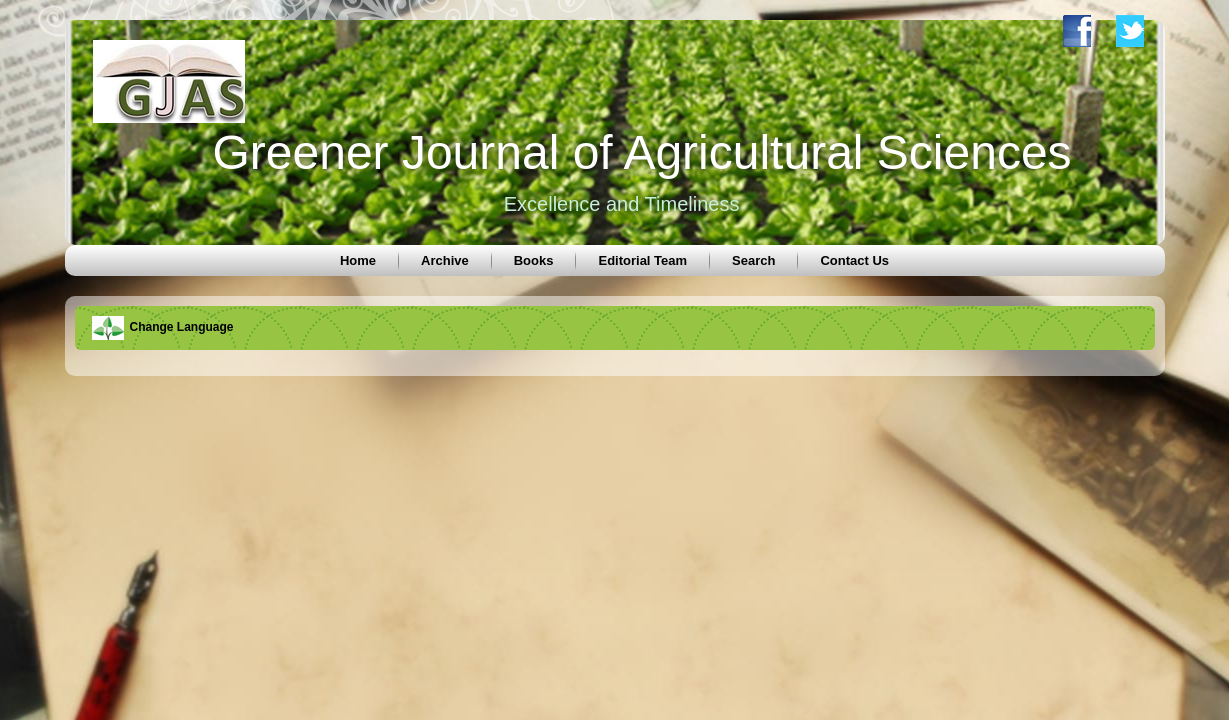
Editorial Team (642, 260)
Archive (445, 260)
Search (753, 260)
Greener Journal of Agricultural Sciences (641, 152)
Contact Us (854, 260)
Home (358, 260)
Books (534, 260)
